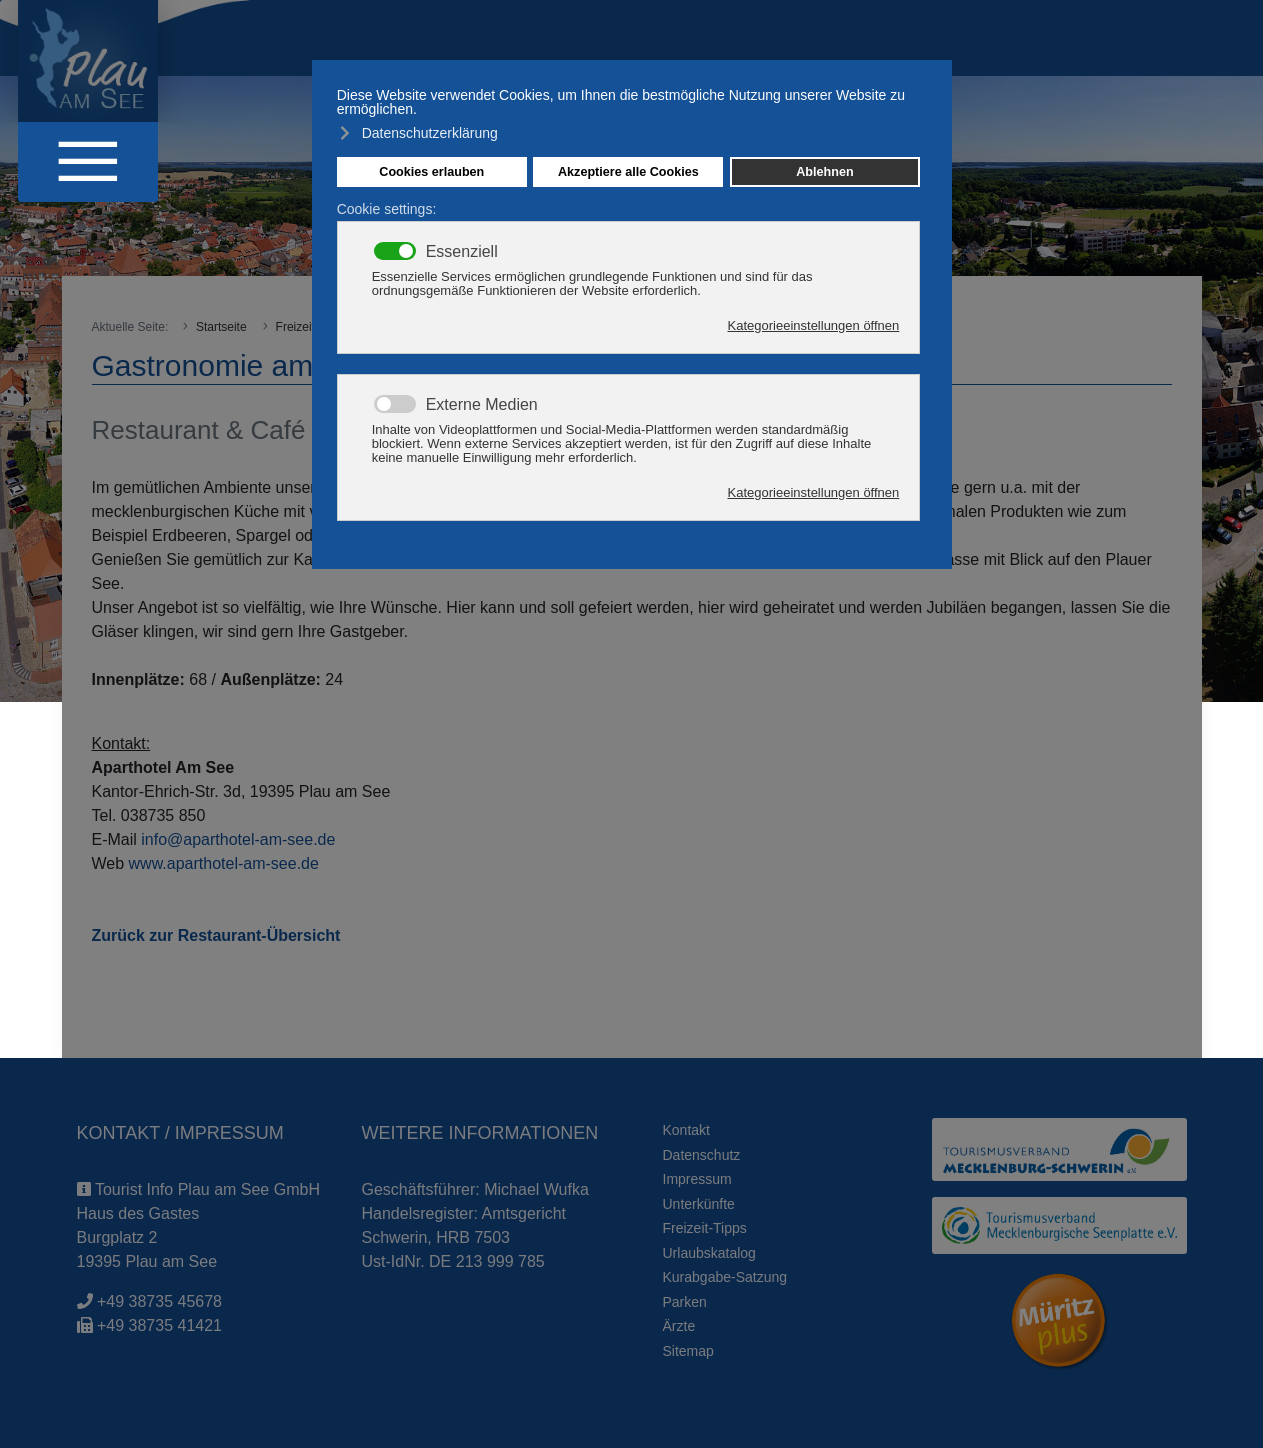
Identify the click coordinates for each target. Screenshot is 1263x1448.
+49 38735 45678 (159, 1301)
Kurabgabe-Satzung (725, 1277)
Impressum (697, 1179)
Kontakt (686, 1130)
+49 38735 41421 (159, 1325)
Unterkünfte (699, 1204)
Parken (685, 1302)
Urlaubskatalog (709, 1253)
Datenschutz (702, 1155)
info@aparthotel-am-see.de (238, 839)
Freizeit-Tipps (705, 1228)
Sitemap (688, 1351)
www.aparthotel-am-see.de (224, 863)
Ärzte (679, 1326)
